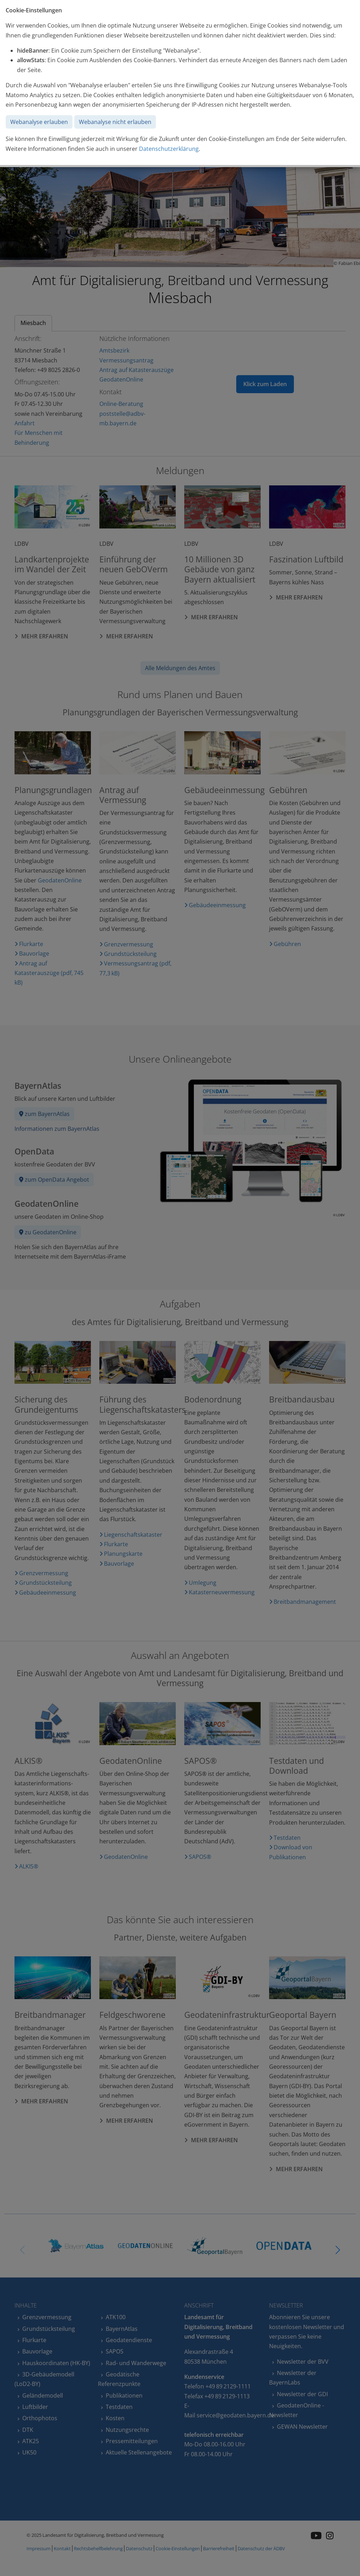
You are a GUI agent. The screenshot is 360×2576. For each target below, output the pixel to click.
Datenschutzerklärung (169, 149)
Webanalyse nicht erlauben (115, 122)
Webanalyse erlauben (39, 122)
